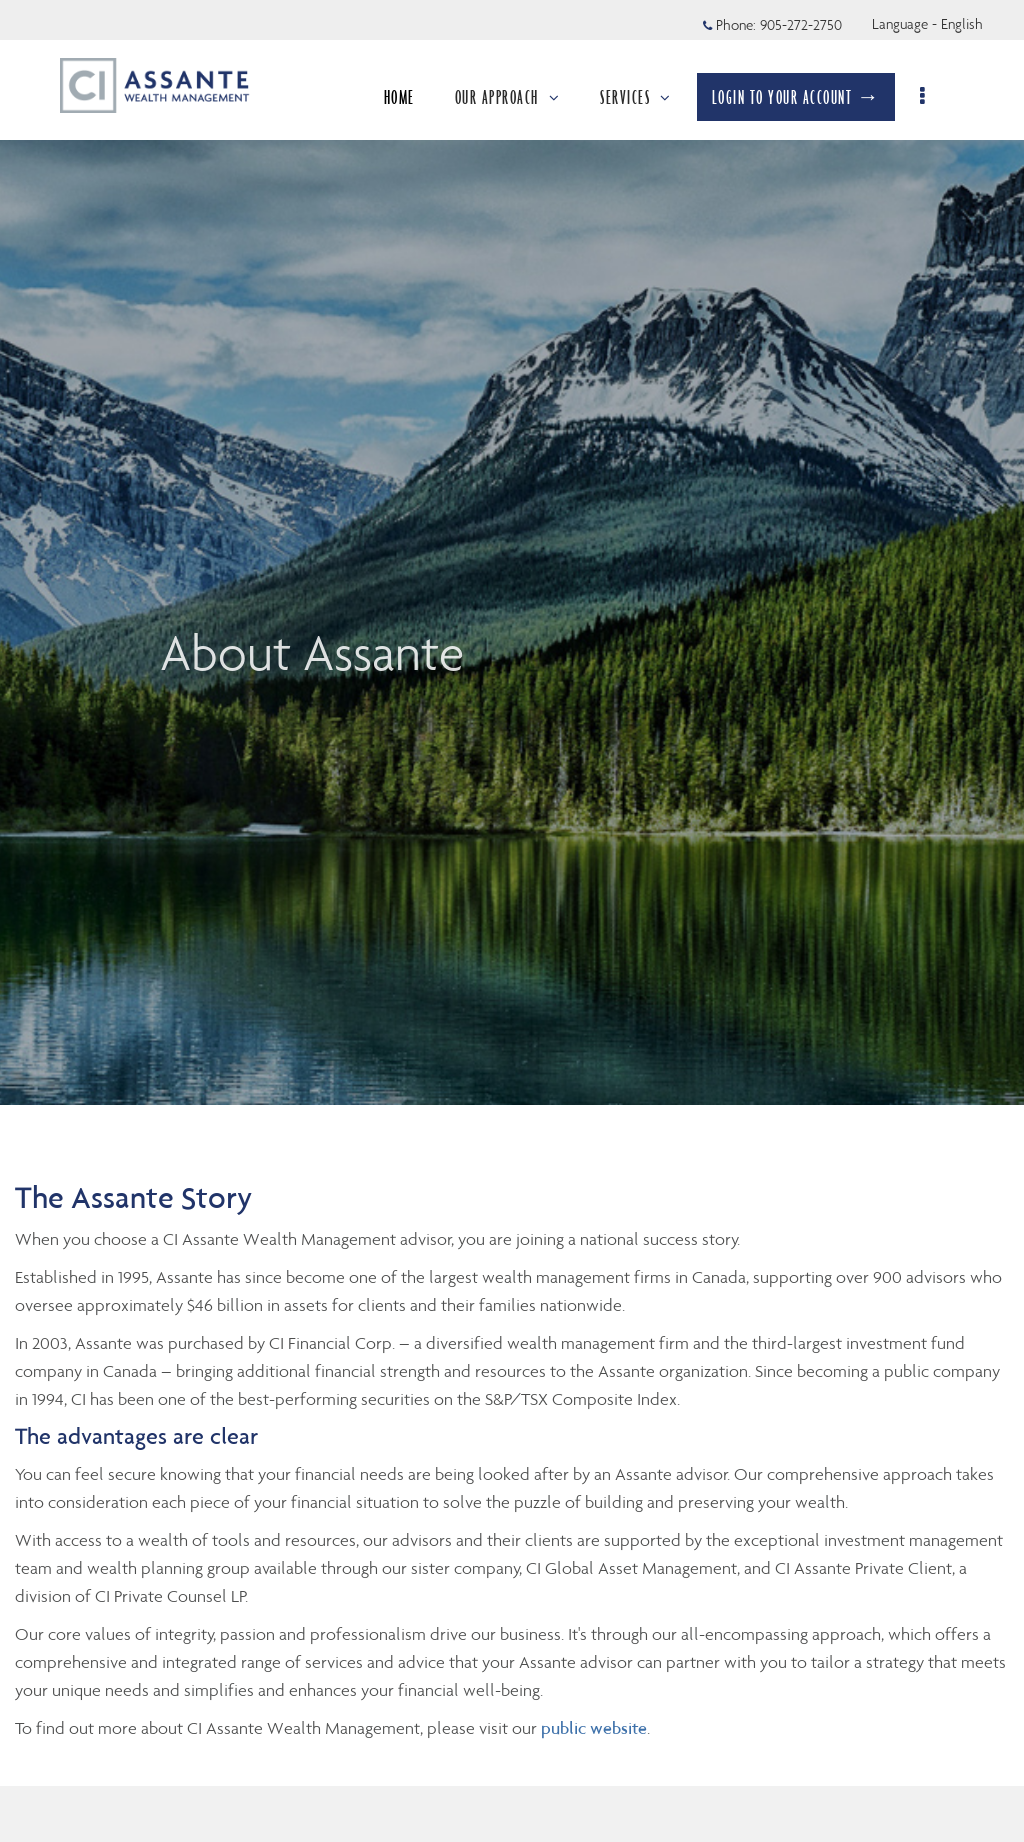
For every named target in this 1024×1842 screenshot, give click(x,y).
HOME (406, 97)
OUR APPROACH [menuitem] (515, 97)
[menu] (931, 97)
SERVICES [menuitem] (644, 97)
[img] (512, 552)
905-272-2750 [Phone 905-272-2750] (801, 25)
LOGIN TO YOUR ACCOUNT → (803, 97)
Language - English (927, 24)
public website (594, 1728)
